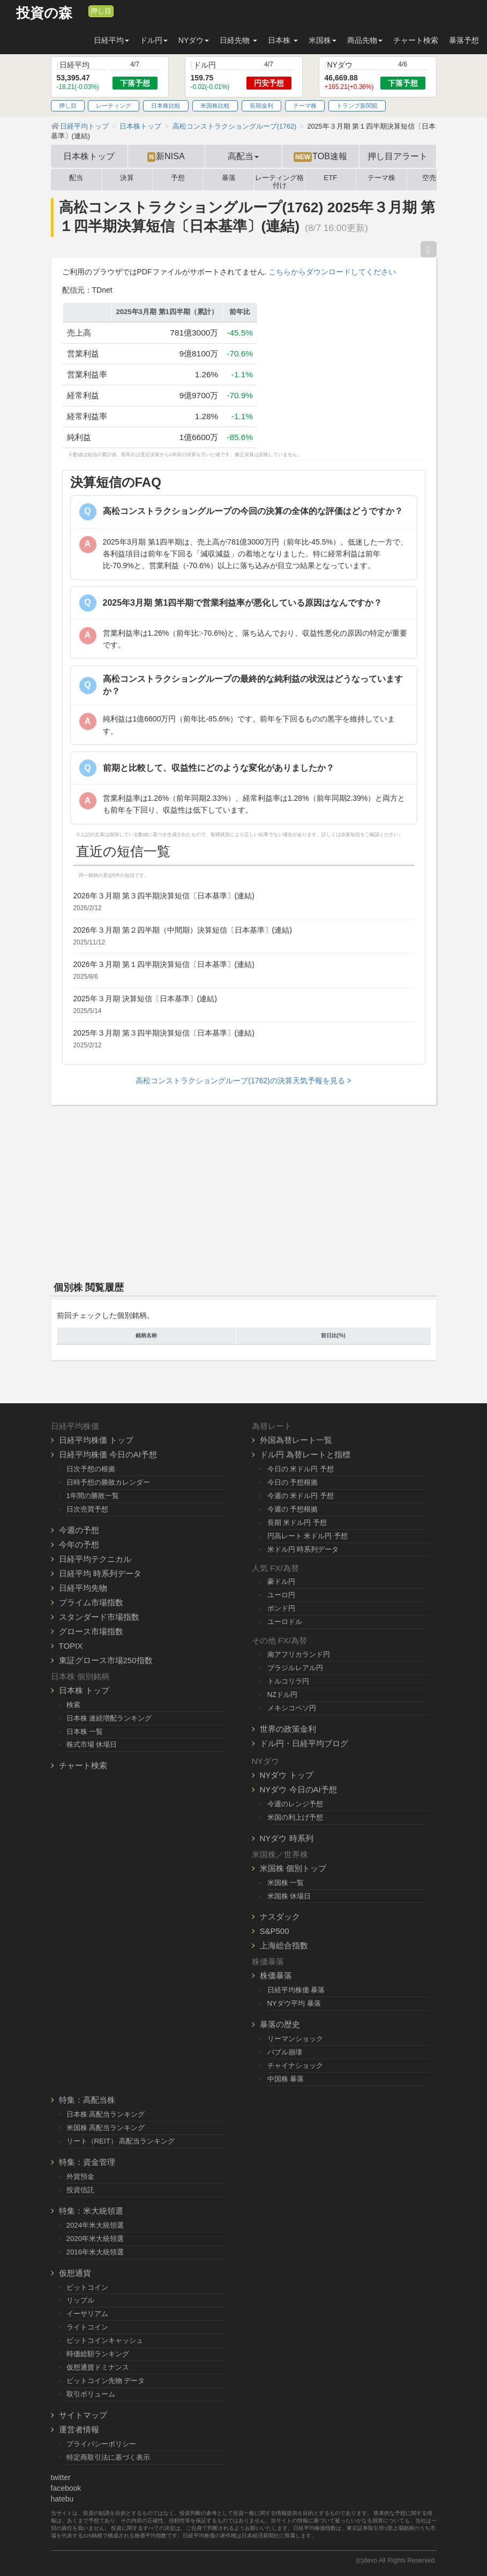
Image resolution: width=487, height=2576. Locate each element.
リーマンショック (295, 2039)
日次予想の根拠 (90, 1469)
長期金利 (261, 105)
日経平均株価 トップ (96, 1440)
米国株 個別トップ (293, 1868)
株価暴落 (276, 1975)
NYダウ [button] (193, 40)
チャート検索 (415, 40)
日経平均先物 (83, 1587)
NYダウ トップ (286, 1775)
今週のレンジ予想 (295, 1804)
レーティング (113, 105)
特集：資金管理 (87, 2161)
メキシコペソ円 (291, 1708)
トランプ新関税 (357, 105)
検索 (73, 1705)
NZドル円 (282, 1695)
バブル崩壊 (284, 2052)
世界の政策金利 (288, 1728)
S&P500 (274, 1930)
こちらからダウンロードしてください (332, 271)
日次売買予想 (87, 1509)
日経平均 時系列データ (100, 1573)
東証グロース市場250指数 (106, 1660)
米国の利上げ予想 (295, 1817)
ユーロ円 (281, 1595)
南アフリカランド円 (298, 1654)
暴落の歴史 (280, 2024)
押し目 (101, 11)
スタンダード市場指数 (99, 1616)
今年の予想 (79, 1544)
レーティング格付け (279, 179)
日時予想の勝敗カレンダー (108, 1482)
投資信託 (80, 2190)
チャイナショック (295, 2065)
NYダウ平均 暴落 (294, 2003)
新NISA (165, 156)
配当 (76, 178)
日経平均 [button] (111, 40)
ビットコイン (87, 2287)
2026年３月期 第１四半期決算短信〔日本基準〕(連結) (163, 964)
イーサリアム (87, 2314)
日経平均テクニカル (95, 1559)
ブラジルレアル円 (295, 1668)
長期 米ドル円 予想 (297, 1522)
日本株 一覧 (84, 1732)
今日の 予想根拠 (292, 1482)
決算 (127, 178)
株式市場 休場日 (91, 1744)
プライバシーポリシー (101, 2444)
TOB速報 (320, 156)
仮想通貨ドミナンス (97, 2367)
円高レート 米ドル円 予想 (307, 1536)
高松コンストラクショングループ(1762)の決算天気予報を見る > (243, 1080)
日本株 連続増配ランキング (109, 1718)
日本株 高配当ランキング (105, 2114)
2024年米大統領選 (95, 2225)
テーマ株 (305, 105)
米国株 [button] (322, 40)
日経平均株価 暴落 (296, 1990)
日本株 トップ (84, 1690)
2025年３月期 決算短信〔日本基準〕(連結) (145, 998)
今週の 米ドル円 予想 (300, 1496)
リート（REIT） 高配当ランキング (120, 2141)
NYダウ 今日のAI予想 (298, 1789)
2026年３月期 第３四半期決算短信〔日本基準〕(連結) (163, 895)
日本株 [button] (283, 40)
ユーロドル (284, 1622)
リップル (80, 2300)
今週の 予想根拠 (292, 1509)
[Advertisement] (244, 1191)
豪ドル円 (281, 1581)
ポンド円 (281, 1608)
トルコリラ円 (288, 1681)
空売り (432, 178)
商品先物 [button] (365, 40)
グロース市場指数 (91, 1631)
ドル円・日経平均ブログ (304, 1743)
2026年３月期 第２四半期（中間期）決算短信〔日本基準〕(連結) (182, 930)
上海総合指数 (284, 1945)
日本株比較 (166, 105)
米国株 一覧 (285, 1883)
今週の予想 (79, 1530)
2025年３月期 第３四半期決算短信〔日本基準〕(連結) (163, 1033)
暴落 (229, 178)
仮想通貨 (75, 2272)
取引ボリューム (90, 2394)
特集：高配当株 (87, 2099)
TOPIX (71, 1645)
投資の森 (44, 13)
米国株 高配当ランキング (105, 2128)
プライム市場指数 (91, 1602)
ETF (330, 178)
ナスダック (280, 1916)
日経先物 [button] (238, 40)
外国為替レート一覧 (296, 1440)
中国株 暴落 (285, 2079)
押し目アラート (398, 156)
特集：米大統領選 (91, 2210)
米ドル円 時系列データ (303, 1549)
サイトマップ (83, 2414)
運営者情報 (79, 2429)
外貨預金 (80, 2176)
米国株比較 (215, 105)
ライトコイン (87, 2327)
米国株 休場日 (289, 1896)
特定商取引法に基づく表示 (108, 2457)
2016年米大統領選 (95, 2252)
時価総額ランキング (97, 2354)
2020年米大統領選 (95, 2239)
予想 (178, 178)
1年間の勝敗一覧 (92, 1496)
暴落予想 (464, 40)
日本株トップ (89, 156)
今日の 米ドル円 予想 (300, 1469)
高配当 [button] (243, 156)
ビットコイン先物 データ (105, 2381)
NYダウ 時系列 (286, 1838)
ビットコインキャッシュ (104, 2340)
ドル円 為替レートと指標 (305, 1454)
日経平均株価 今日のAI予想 (108, 1454)
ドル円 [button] (154, 40)
